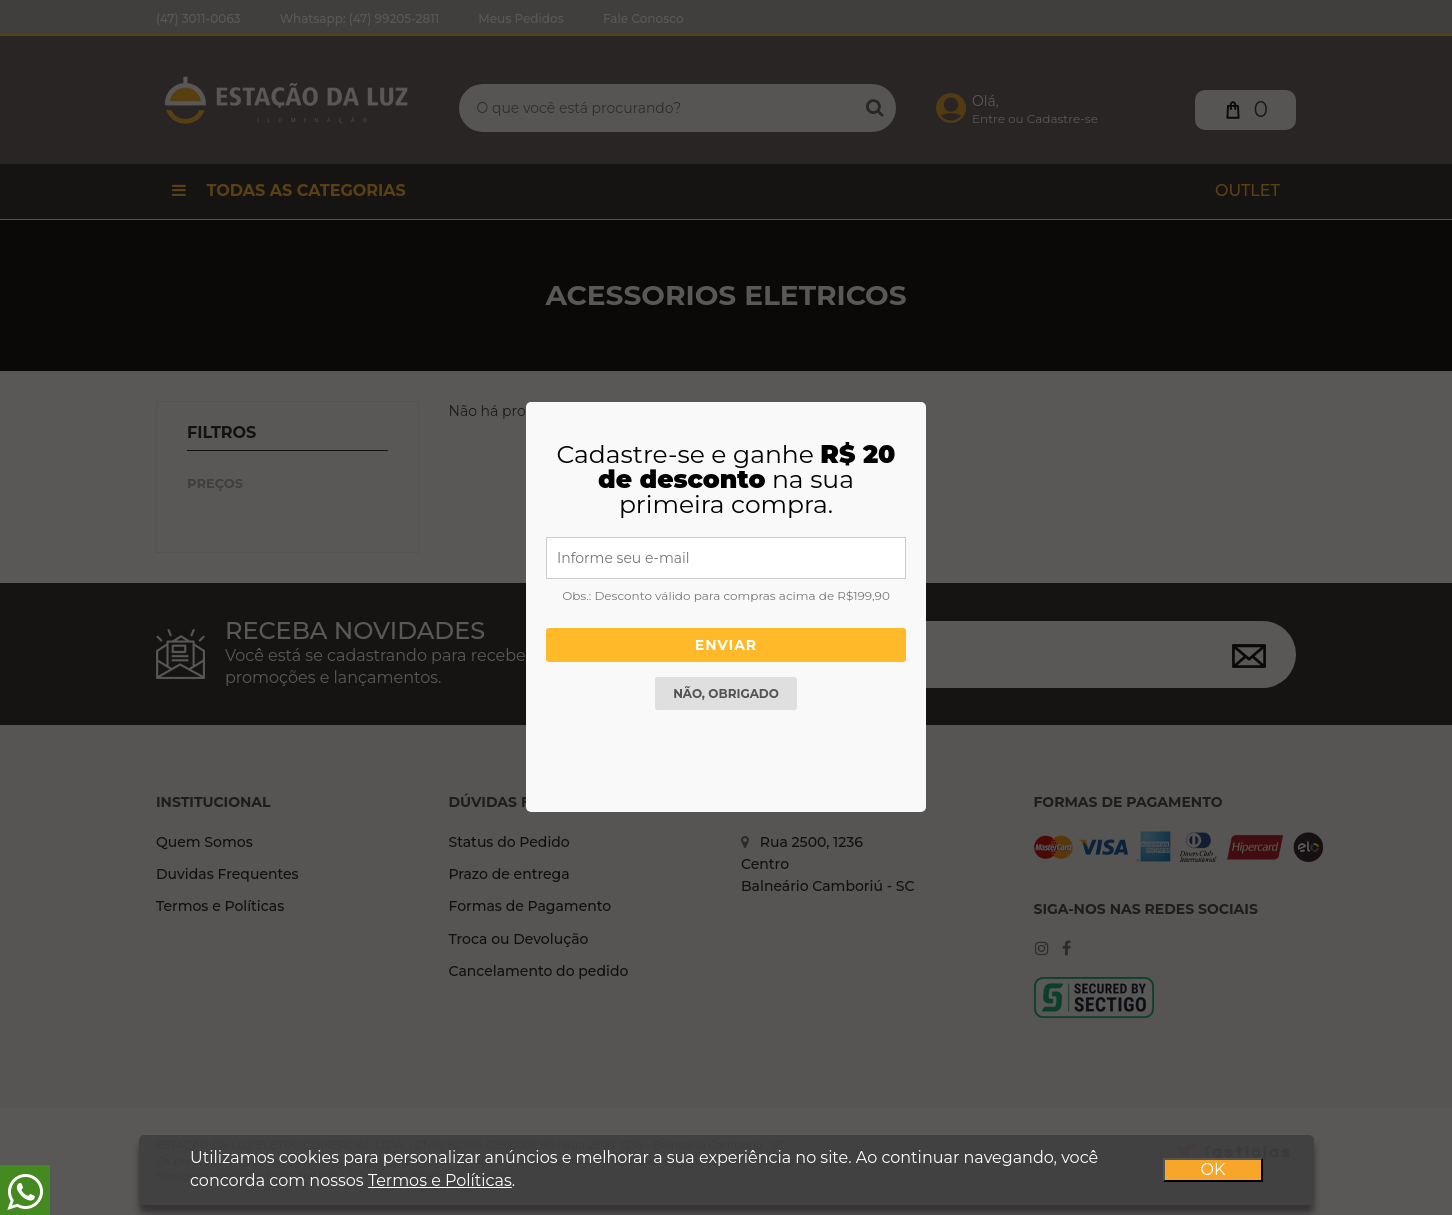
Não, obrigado (726, 693)
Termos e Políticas (439, 1180)
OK (1212, 1169)
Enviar (726, 645)
